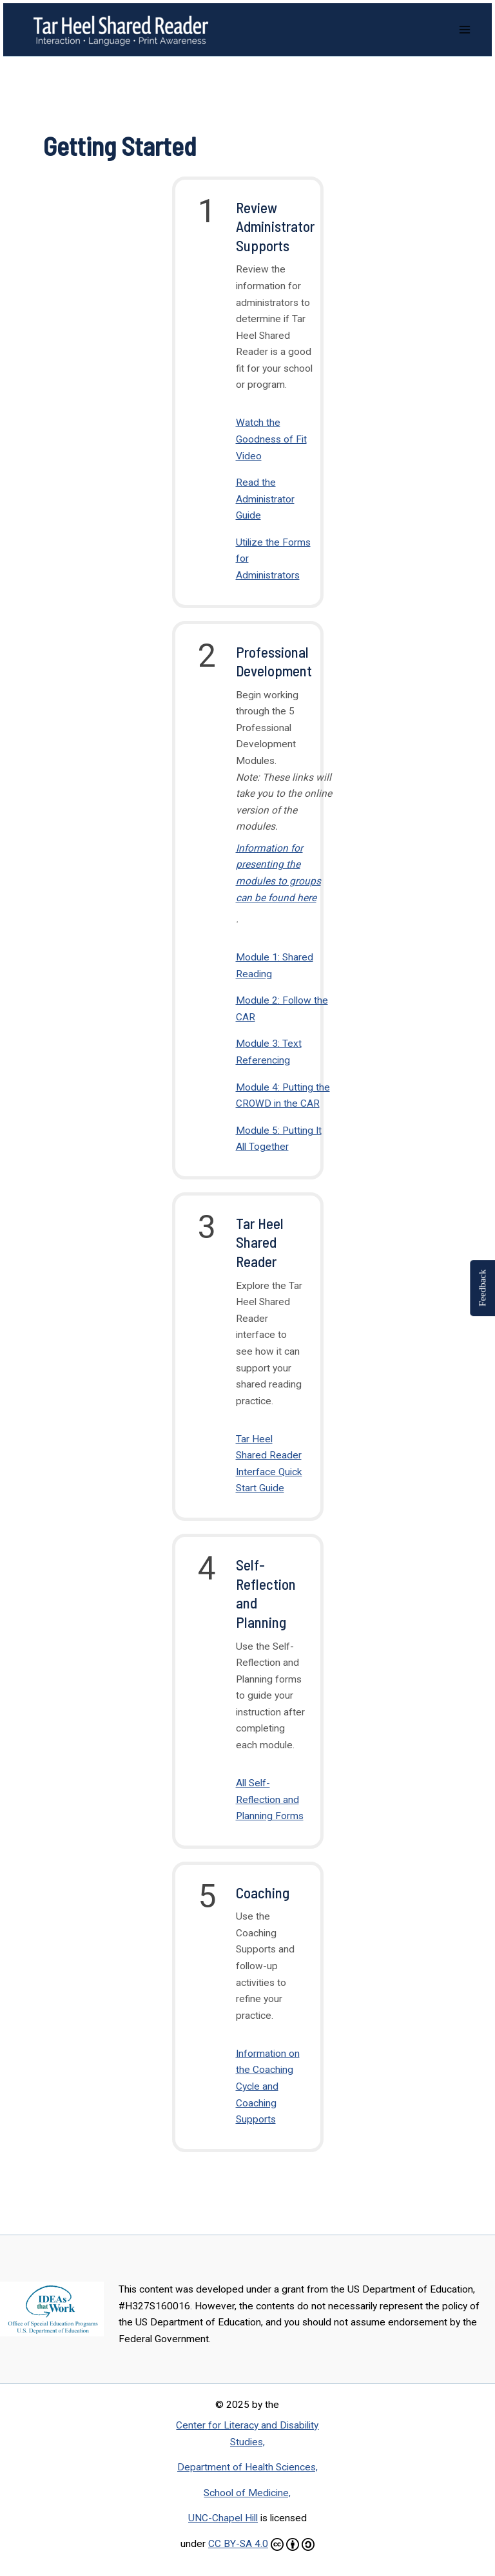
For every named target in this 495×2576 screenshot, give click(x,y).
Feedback (482, 1288)
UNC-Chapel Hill (223, 2518)
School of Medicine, (247, 2493)
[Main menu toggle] (465, 29)
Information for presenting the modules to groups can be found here (278, 873)
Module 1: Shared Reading (274, 965)
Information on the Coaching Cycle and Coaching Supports (268, 2086)
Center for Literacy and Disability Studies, (247, 2433)
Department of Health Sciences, (247, 2467)
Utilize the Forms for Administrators (273, 559)
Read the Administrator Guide (265, 499)
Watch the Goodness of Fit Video (271, 439)
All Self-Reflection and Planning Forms (270, 1799)
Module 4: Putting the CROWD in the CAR (283, 1096)
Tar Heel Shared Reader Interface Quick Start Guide (269, 1463)
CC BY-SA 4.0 (238, 2544)
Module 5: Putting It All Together (279, 1139)
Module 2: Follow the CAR (282, 1009)
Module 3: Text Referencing (269, 1052)
